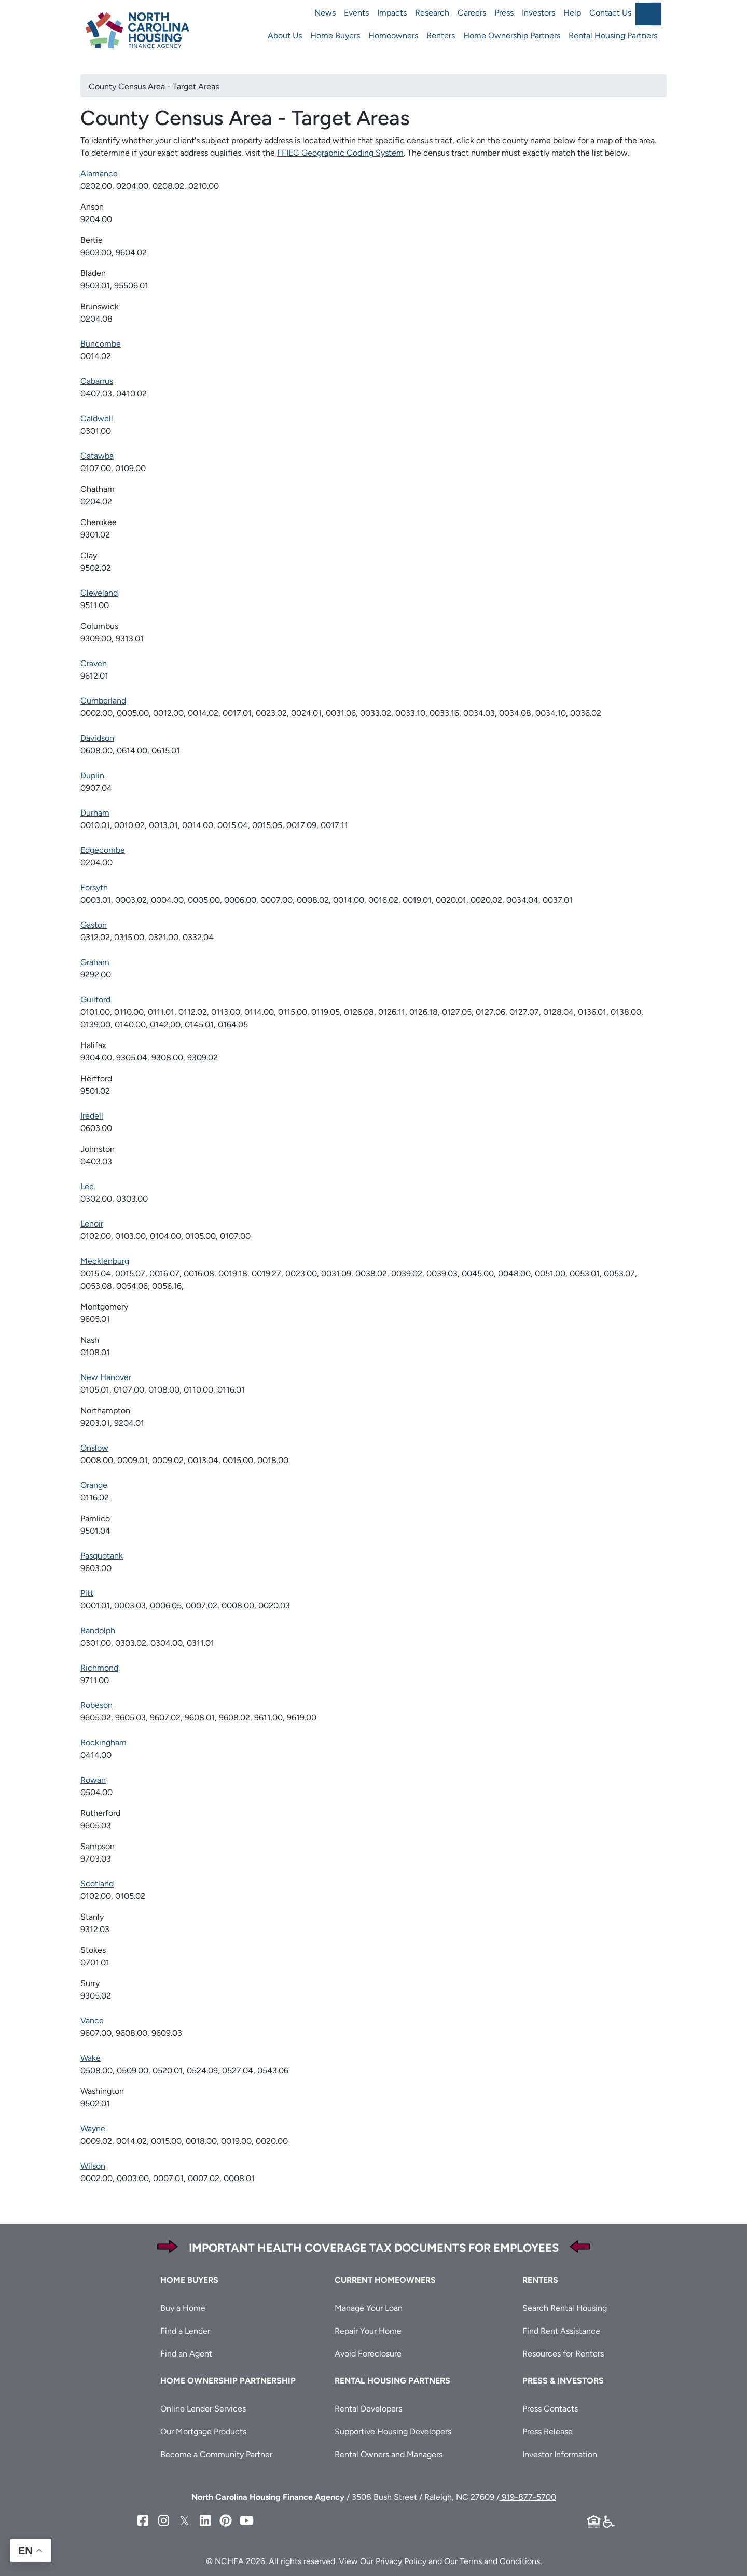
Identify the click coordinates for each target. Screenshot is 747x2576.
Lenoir (91, 1224)
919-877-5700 (528, 2497)
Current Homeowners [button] (385, 2280)
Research (432, 13)
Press (504, 13)
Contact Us (610, 13)
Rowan (93, 1780)
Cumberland (103, 701)
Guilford (95, 999)
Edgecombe (102, 850)
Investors (538, 13)
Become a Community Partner (216, 2454)
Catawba (97, 456)
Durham (94, 813)
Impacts (392, 13)
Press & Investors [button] (563, 2381)
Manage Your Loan (369, 2308)
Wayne (92, 2128)
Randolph (97, 1630)
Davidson (97, 738)
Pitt (86, 1593)
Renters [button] (540, 2280)
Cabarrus (96, 381)
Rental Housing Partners (613, 35)
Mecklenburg (104, 1261)
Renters (440, 35)
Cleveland (99, 593)
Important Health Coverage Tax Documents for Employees (374, 2248)
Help (572, 13)
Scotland (97, 1884)
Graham (94, 962)
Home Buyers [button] (189, 2280)
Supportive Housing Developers (393, 2431)
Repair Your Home (368, 2331)
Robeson (96, 1705)
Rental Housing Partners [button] (392, 2381)
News (325, 13)
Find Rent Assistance (561, 2331)
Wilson (92, 2166)
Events (356, 13)
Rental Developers (368, 2409)
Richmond (99, 1668)
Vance (92, 2021)
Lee (87, 1186)
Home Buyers (335, 35)
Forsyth (94, 887)
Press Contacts (550, 2409)
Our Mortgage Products (203, 2431)
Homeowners (393, 35)
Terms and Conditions (500, 2561)
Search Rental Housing (564, 2308)
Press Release (547, 2431)
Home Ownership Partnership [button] (228, 2381)
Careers (472, 13)
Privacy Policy (401, 2561)
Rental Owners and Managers (388, 2454)
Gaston (93, 925)
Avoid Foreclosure (368, 2354)
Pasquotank (101, 1556)
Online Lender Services (203, 2409)
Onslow (94, 1448)
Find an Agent (186, 2354)
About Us (285, 35)
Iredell (91, 1116)
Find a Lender (185, 2331)
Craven (93, 663)
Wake (90, 2058)
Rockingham (103, 1742)
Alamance (99, 173)
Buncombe (100, 344)
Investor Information (559, 2454)
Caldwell (96, 418)
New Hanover (105, 1377)
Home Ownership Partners (511, 35)
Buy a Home (182, 2308)
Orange (93, 1485)
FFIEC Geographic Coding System (340, 153)
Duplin (92, 775)
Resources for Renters (563, 2354)
